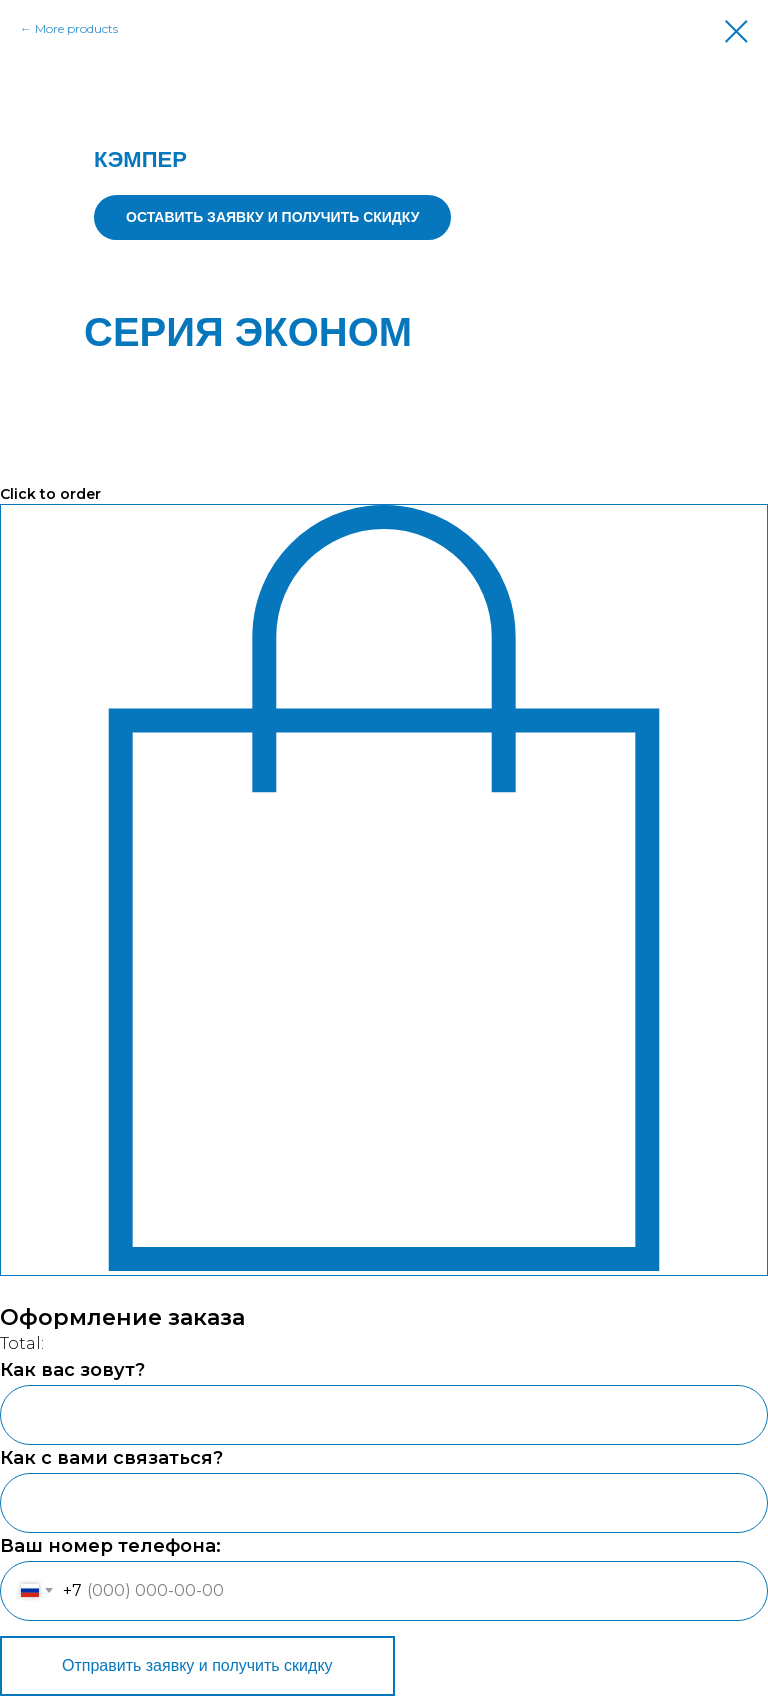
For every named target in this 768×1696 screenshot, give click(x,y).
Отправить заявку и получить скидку (197, 1665)
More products (76, 28)
